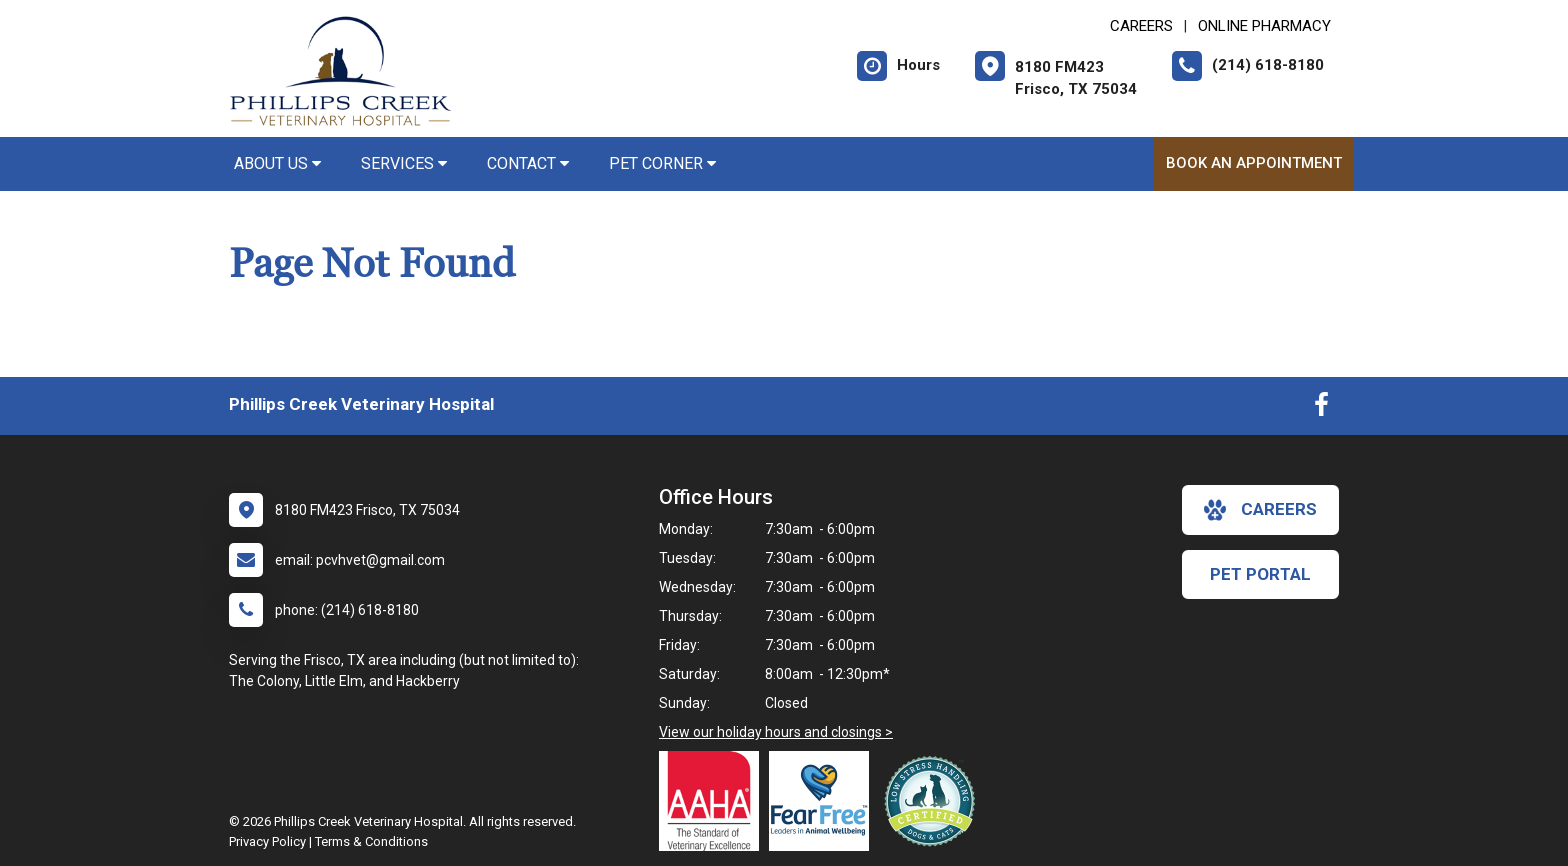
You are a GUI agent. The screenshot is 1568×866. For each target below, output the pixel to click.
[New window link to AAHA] (714, 801)
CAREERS (1141, 26)
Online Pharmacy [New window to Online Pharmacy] (1264, 26)
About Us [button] (277, 163)
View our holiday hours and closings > (776, 732)
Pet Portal (1260, 574)
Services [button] (404, 163)
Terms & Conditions (371, 841)
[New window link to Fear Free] (824, 801)
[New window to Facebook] (1321, 409)
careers (1260, 510)
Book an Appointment (1254, 163)
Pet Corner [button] (662, 163)
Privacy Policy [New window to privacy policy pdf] (267, 841)
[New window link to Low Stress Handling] (934, 801)
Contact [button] (528, 163)
